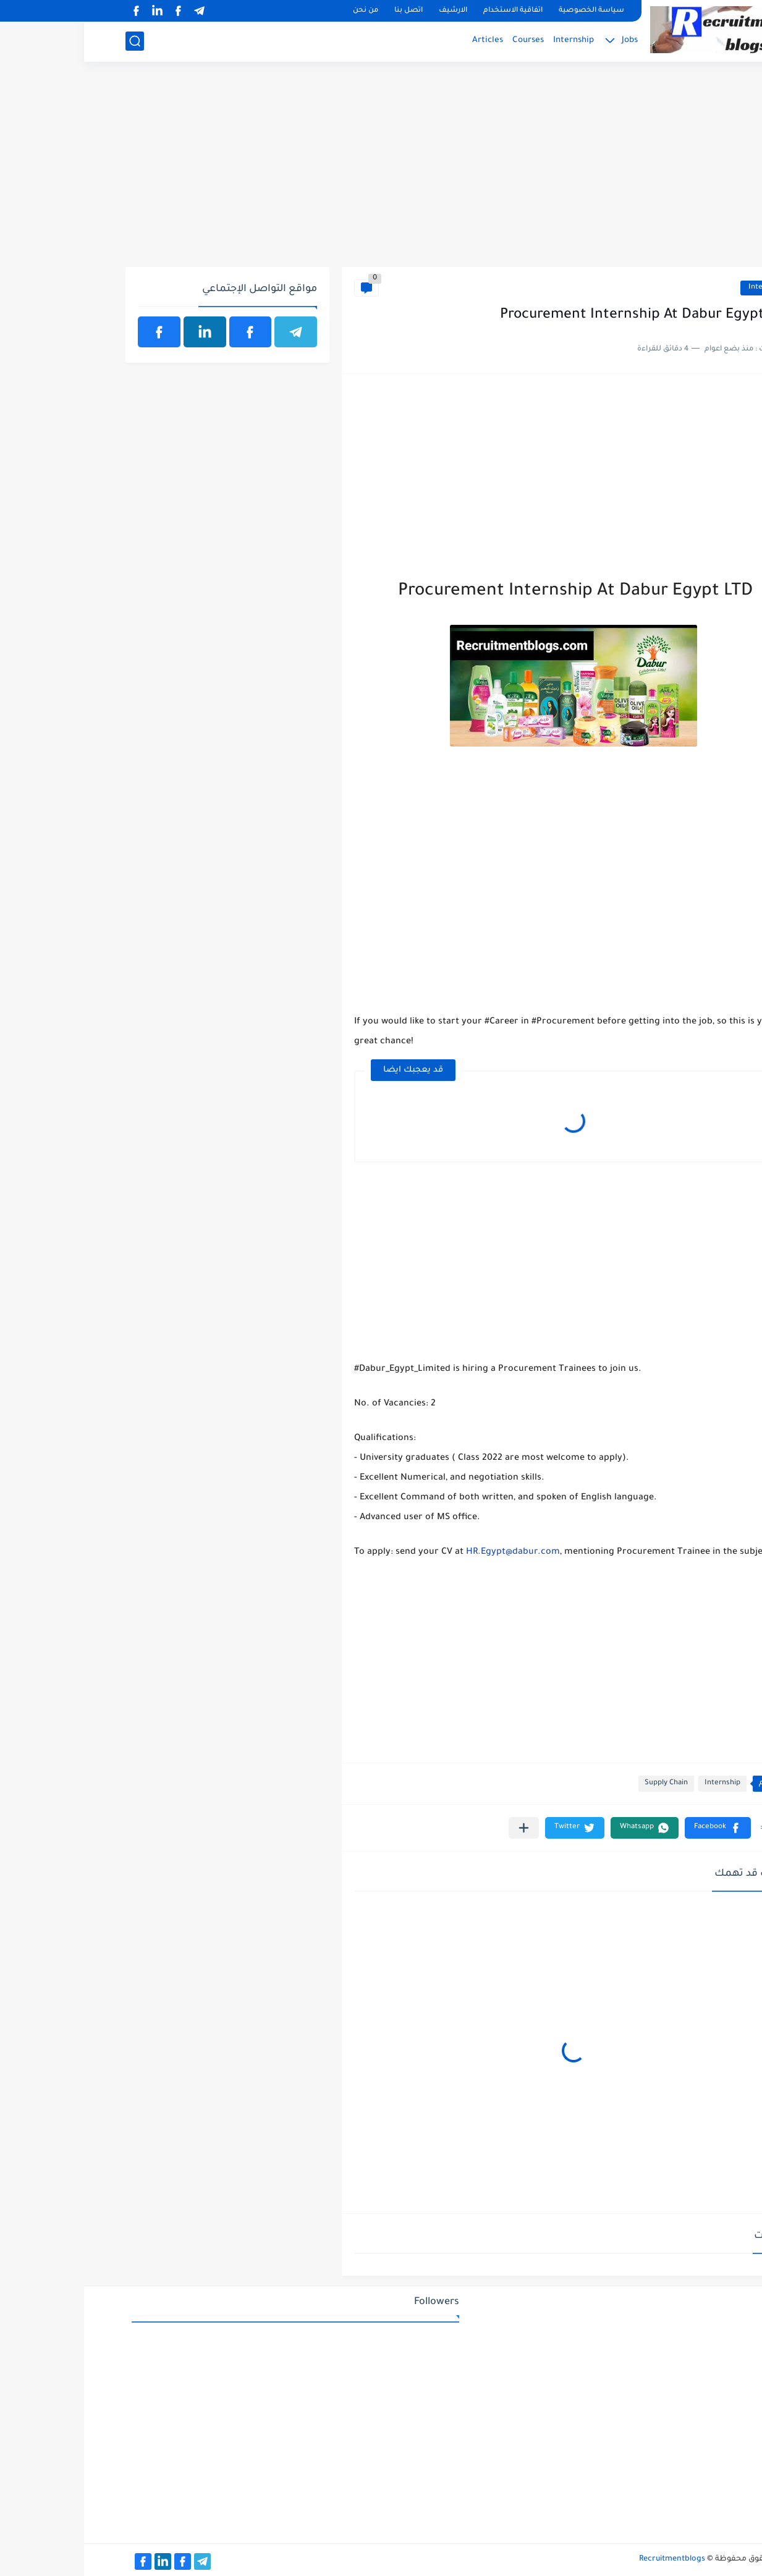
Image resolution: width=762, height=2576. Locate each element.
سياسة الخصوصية (507, 11)
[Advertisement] (381, 171)
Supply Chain (582, 1783)
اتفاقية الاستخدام (429, 11)
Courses (444, 40)
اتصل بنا (324, 11)
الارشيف (369, 11)
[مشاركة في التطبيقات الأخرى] (440, 1828)
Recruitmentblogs (588, 2559)
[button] (634, 1828)
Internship (489, 40)
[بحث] (50, 41)
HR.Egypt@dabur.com (429, 1552)
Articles (403, 40)
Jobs (546, 40)
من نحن (281, 11)
